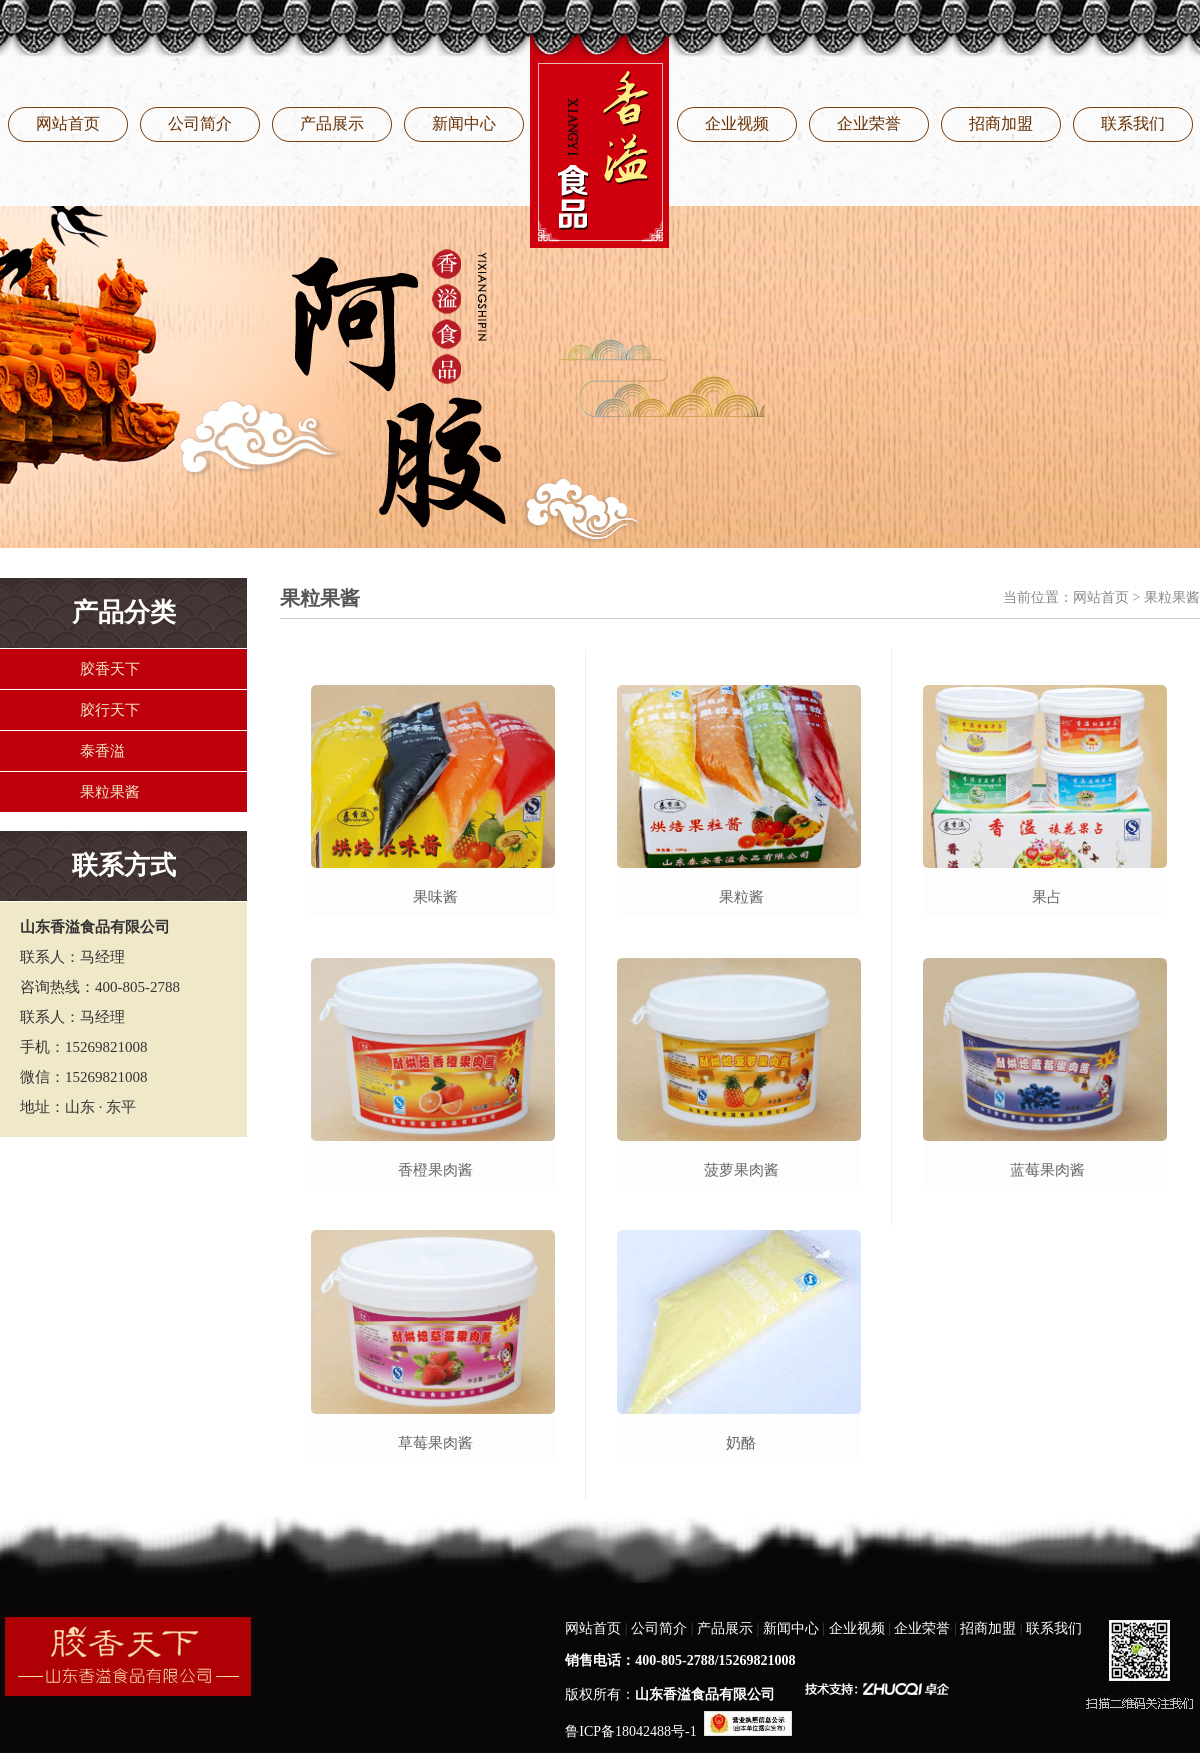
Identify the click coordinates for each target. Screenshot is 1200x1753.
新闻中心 (464, 123)
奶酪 (741, 1443)
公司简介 (200, 123)
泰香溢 (102, 751)
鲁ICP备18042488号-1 (630, 1731)
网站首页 (68, 123)
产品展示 (332, 123)
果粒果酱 (110, 792)
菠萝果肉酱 (741, 1170)
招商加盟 (1001, 123)
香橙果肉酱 (435, 1170)
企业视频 (737, 123)
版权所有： (670, 1694)
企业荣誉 (869, 123)
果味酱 (435, 897)
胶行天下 (110, 710)
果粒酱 (741, 897)
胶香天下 (110, 669)
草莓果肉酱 (435, 1443)
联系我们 (1133, 123)
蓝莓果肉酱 (1047, 1170)
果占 (1047, 897)
